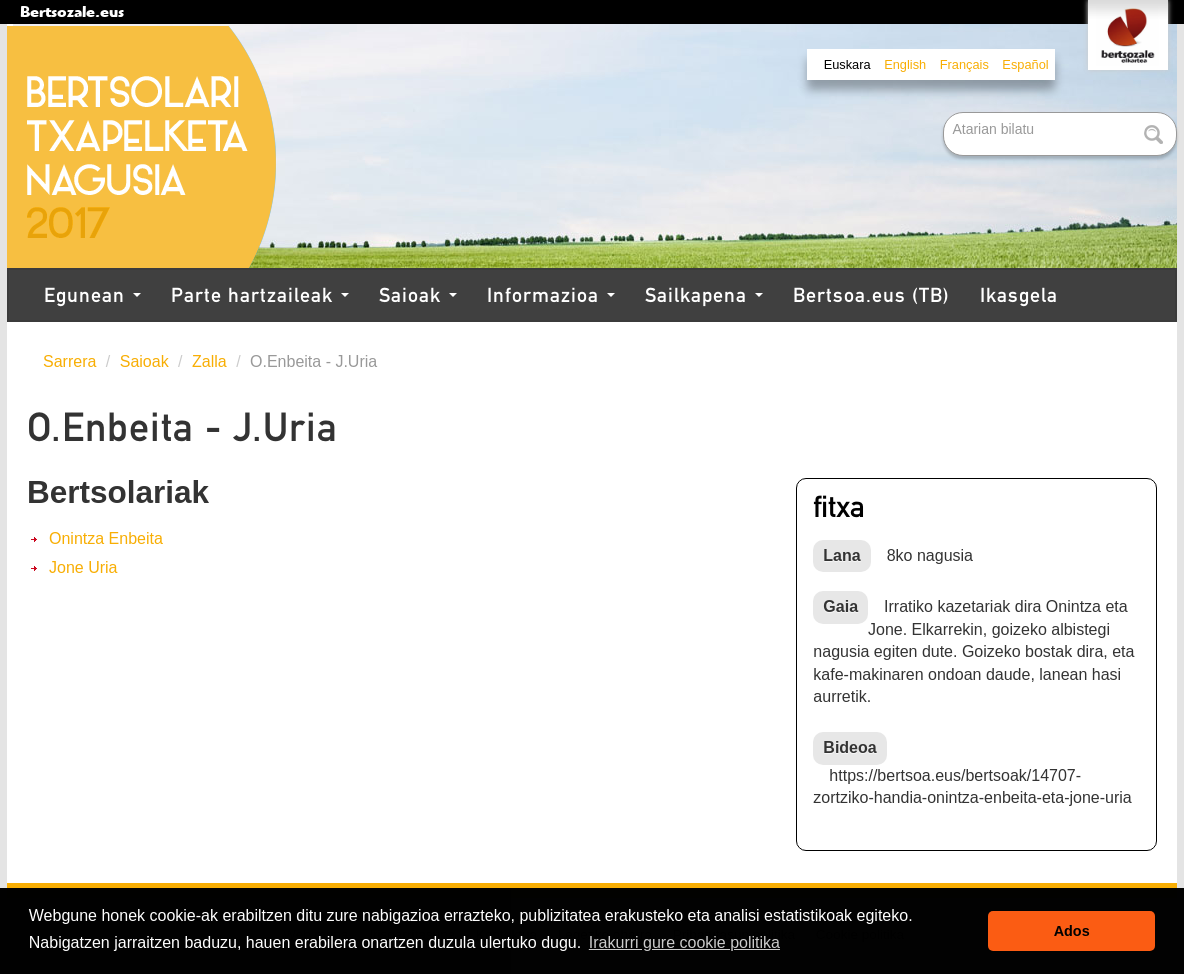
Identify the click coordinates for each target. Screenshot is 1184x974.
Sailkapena (704, 295)
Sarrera (69, 361)
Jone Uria (83, 567)
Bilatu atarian (945, 113)
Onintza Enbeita (106, 538)
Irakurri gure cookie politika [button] (684, 942)
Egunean (92, 295)
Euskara (847, 64)
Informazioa (551, 295)
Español (1025, 64)
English (905, 64)
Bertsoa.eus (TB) (871, 295)
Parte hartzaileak (260, 295)
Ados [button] (1072, 931)
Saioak (418, 295)
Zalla (209, 361)
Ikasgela (1019, 295)
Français (964, 64)
